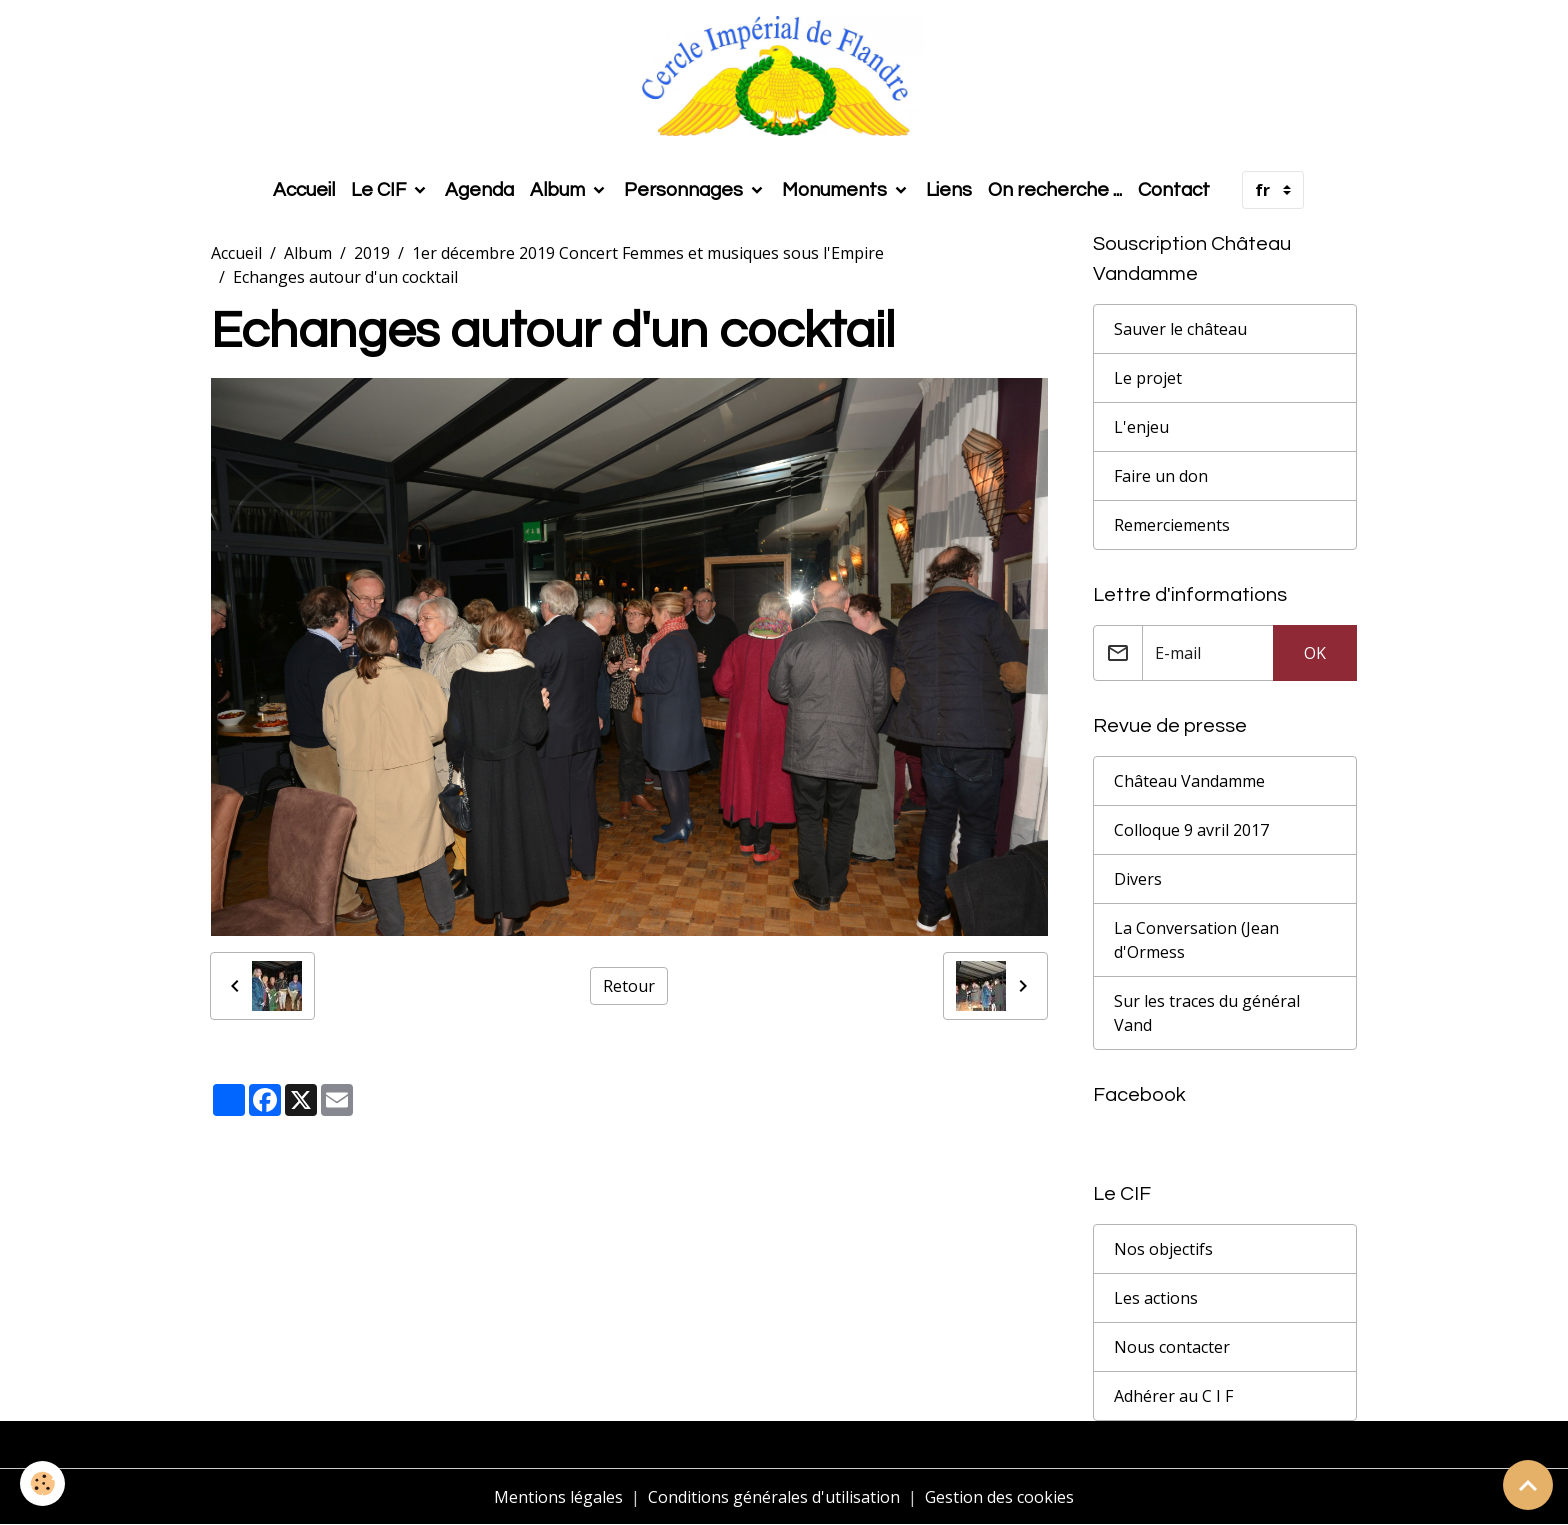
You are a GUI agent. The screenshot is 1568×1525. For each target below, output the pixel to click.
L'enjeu (1141, 427)
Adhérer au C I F (1173, 1396)
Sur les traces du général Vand (1207, 1013)
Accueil (304, 190)
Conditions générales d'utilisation (774, 1497)
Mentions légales (558, 1497)
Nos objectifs (1163, 1249)
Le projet (1148, 378)
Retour (629, 986)
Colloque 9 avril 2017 (1191, 830)
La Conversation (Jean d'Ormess (1196, 940)
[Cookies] (42, 1483)
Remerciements (1172, 525)
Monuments (836, 190)
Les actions (1156, 1298)
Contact (1174, 190)
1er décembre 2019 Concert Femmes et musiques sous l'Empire (648, 253)
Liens (949, 190)
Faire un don (1161, 476)
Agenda (479, 190)
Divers (1138, 879)
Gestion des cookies (999, 1497)
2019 (372, 253)
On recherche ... (1055, 190)
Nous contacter (1172, 1347)
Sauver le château (1180, 329)
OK (1315, 653)
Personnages (685, 190)
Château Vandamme (1189, 781)
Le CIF (380, 190)
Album (559, 190)
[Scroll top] (1528, 1485)
